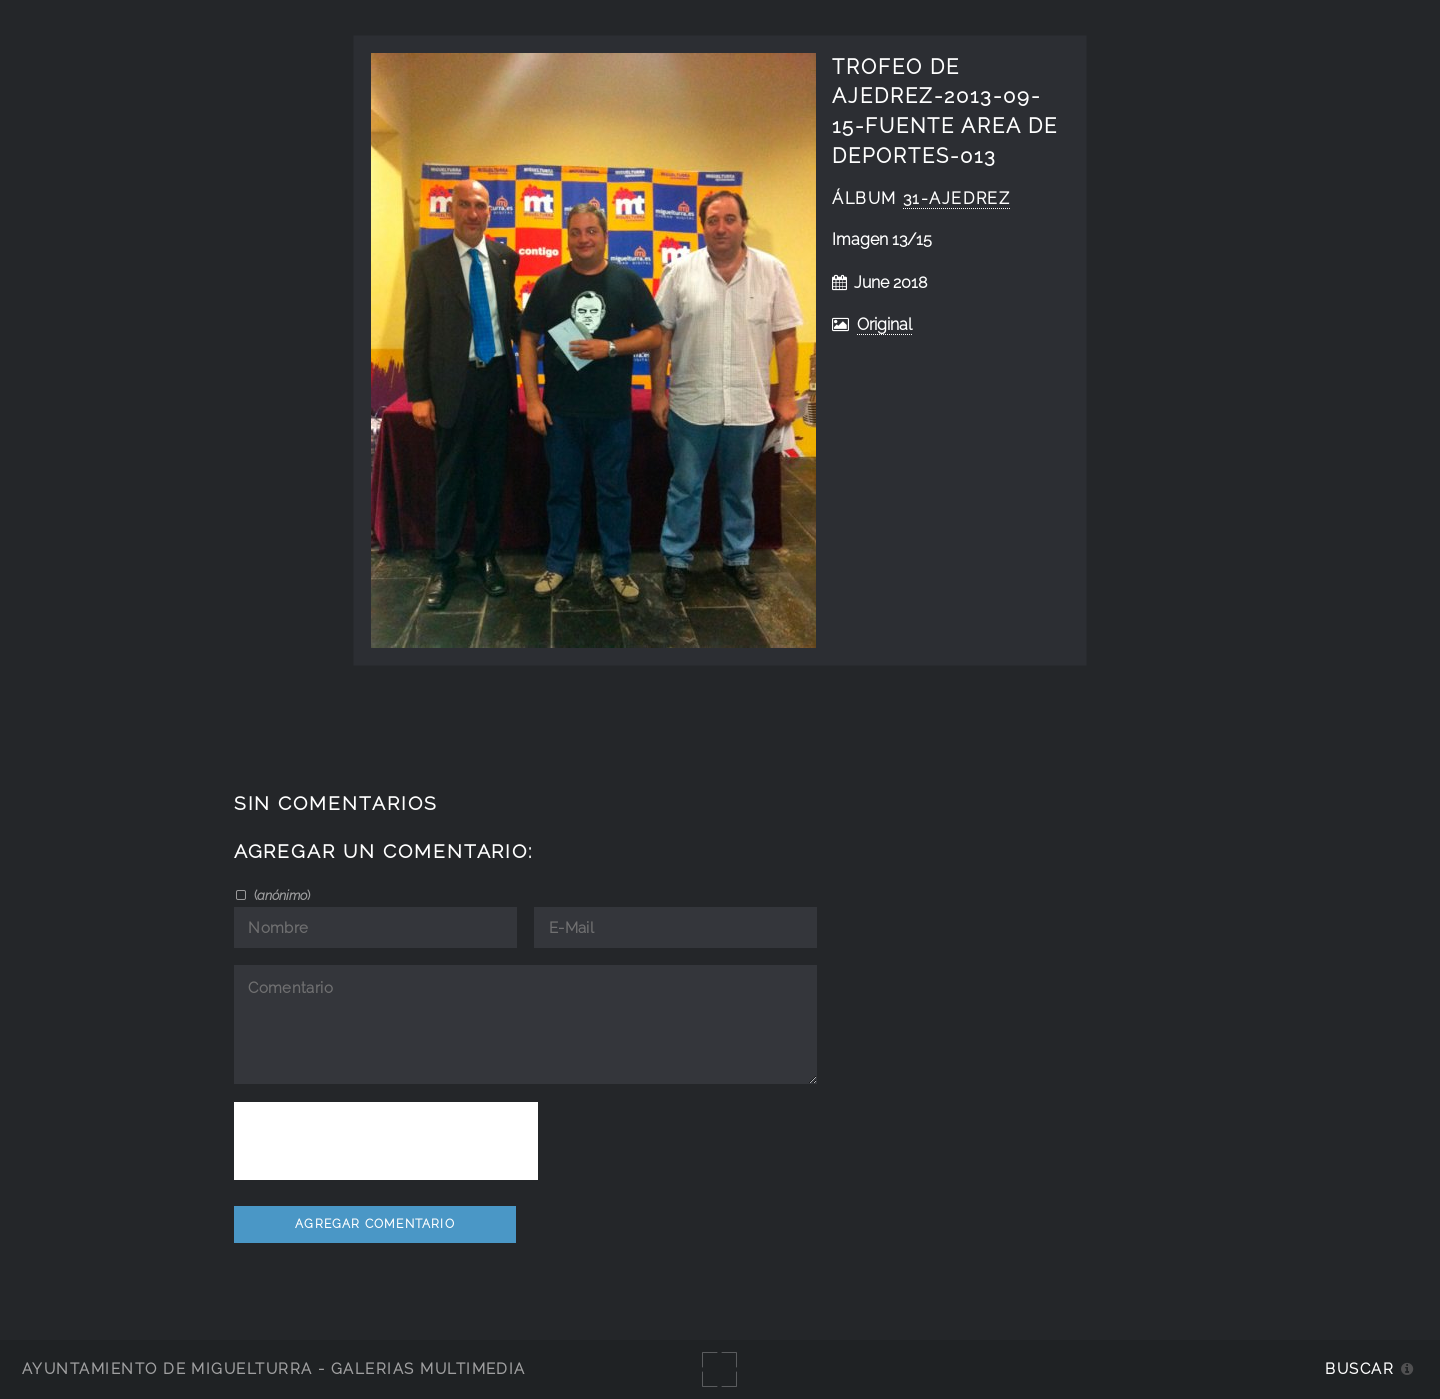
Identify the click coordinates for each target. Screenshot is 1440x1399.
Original (884, 324)
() (280, 895)
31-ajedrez (957, 198)
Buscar (1359, 1368)
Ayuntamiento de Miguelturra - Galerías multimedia (274, 1368)
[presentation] (386, 1141)
